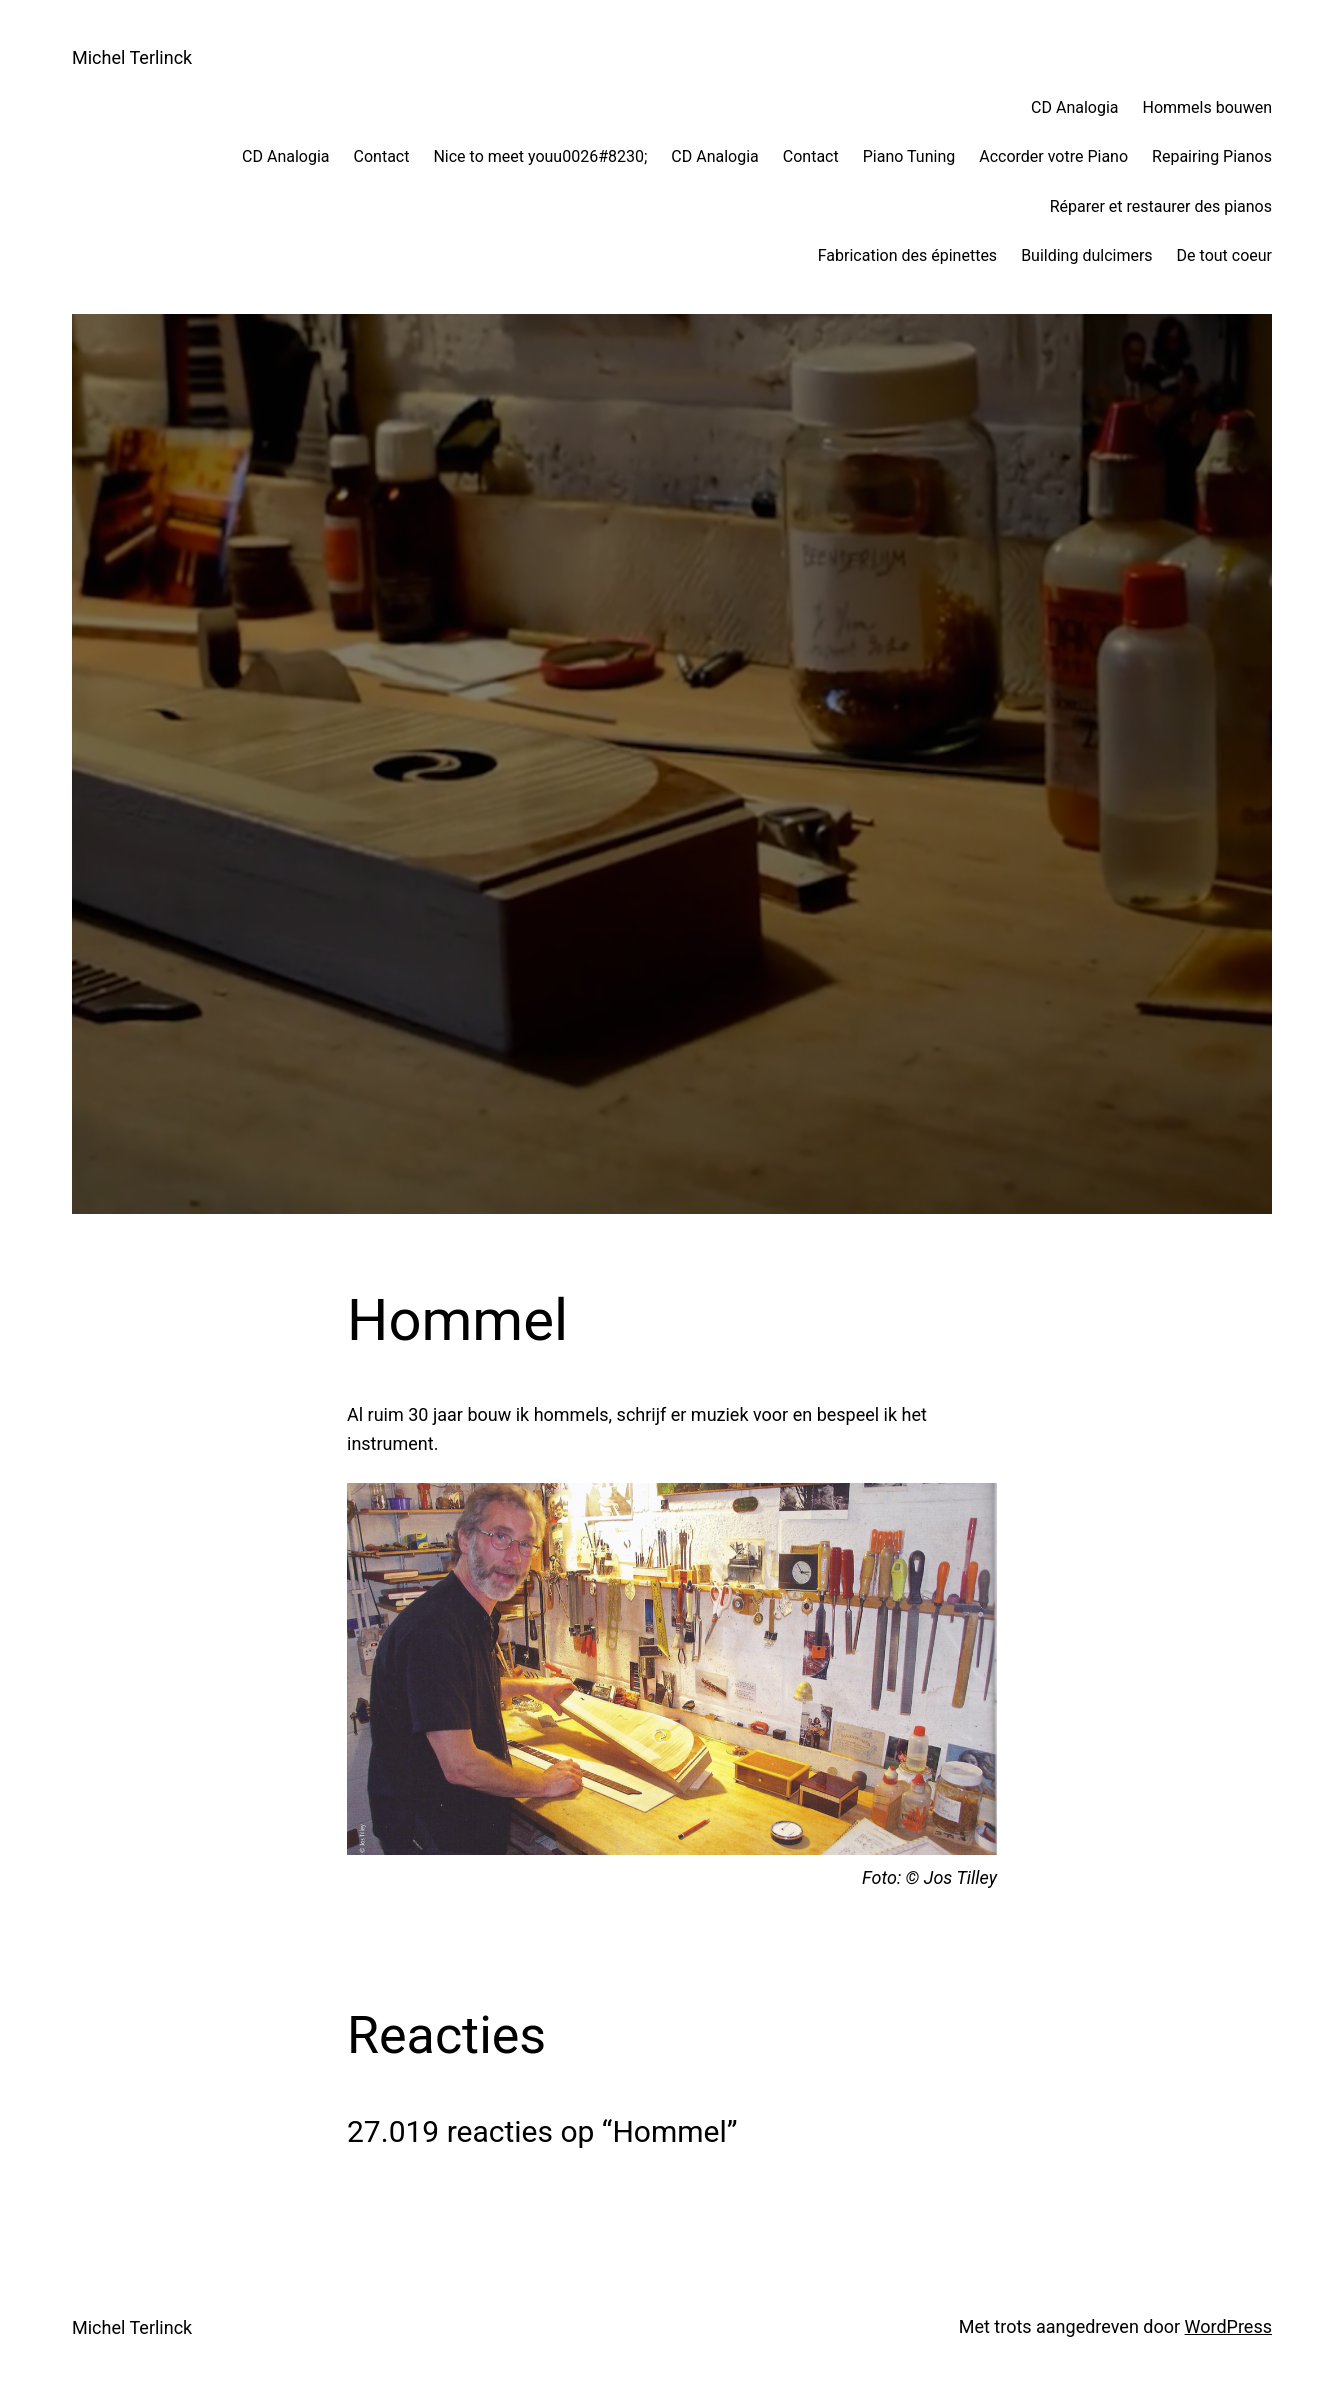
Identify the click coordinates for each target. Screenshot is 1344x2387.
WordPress (1228, 2326)
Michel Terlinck (132, 57)
